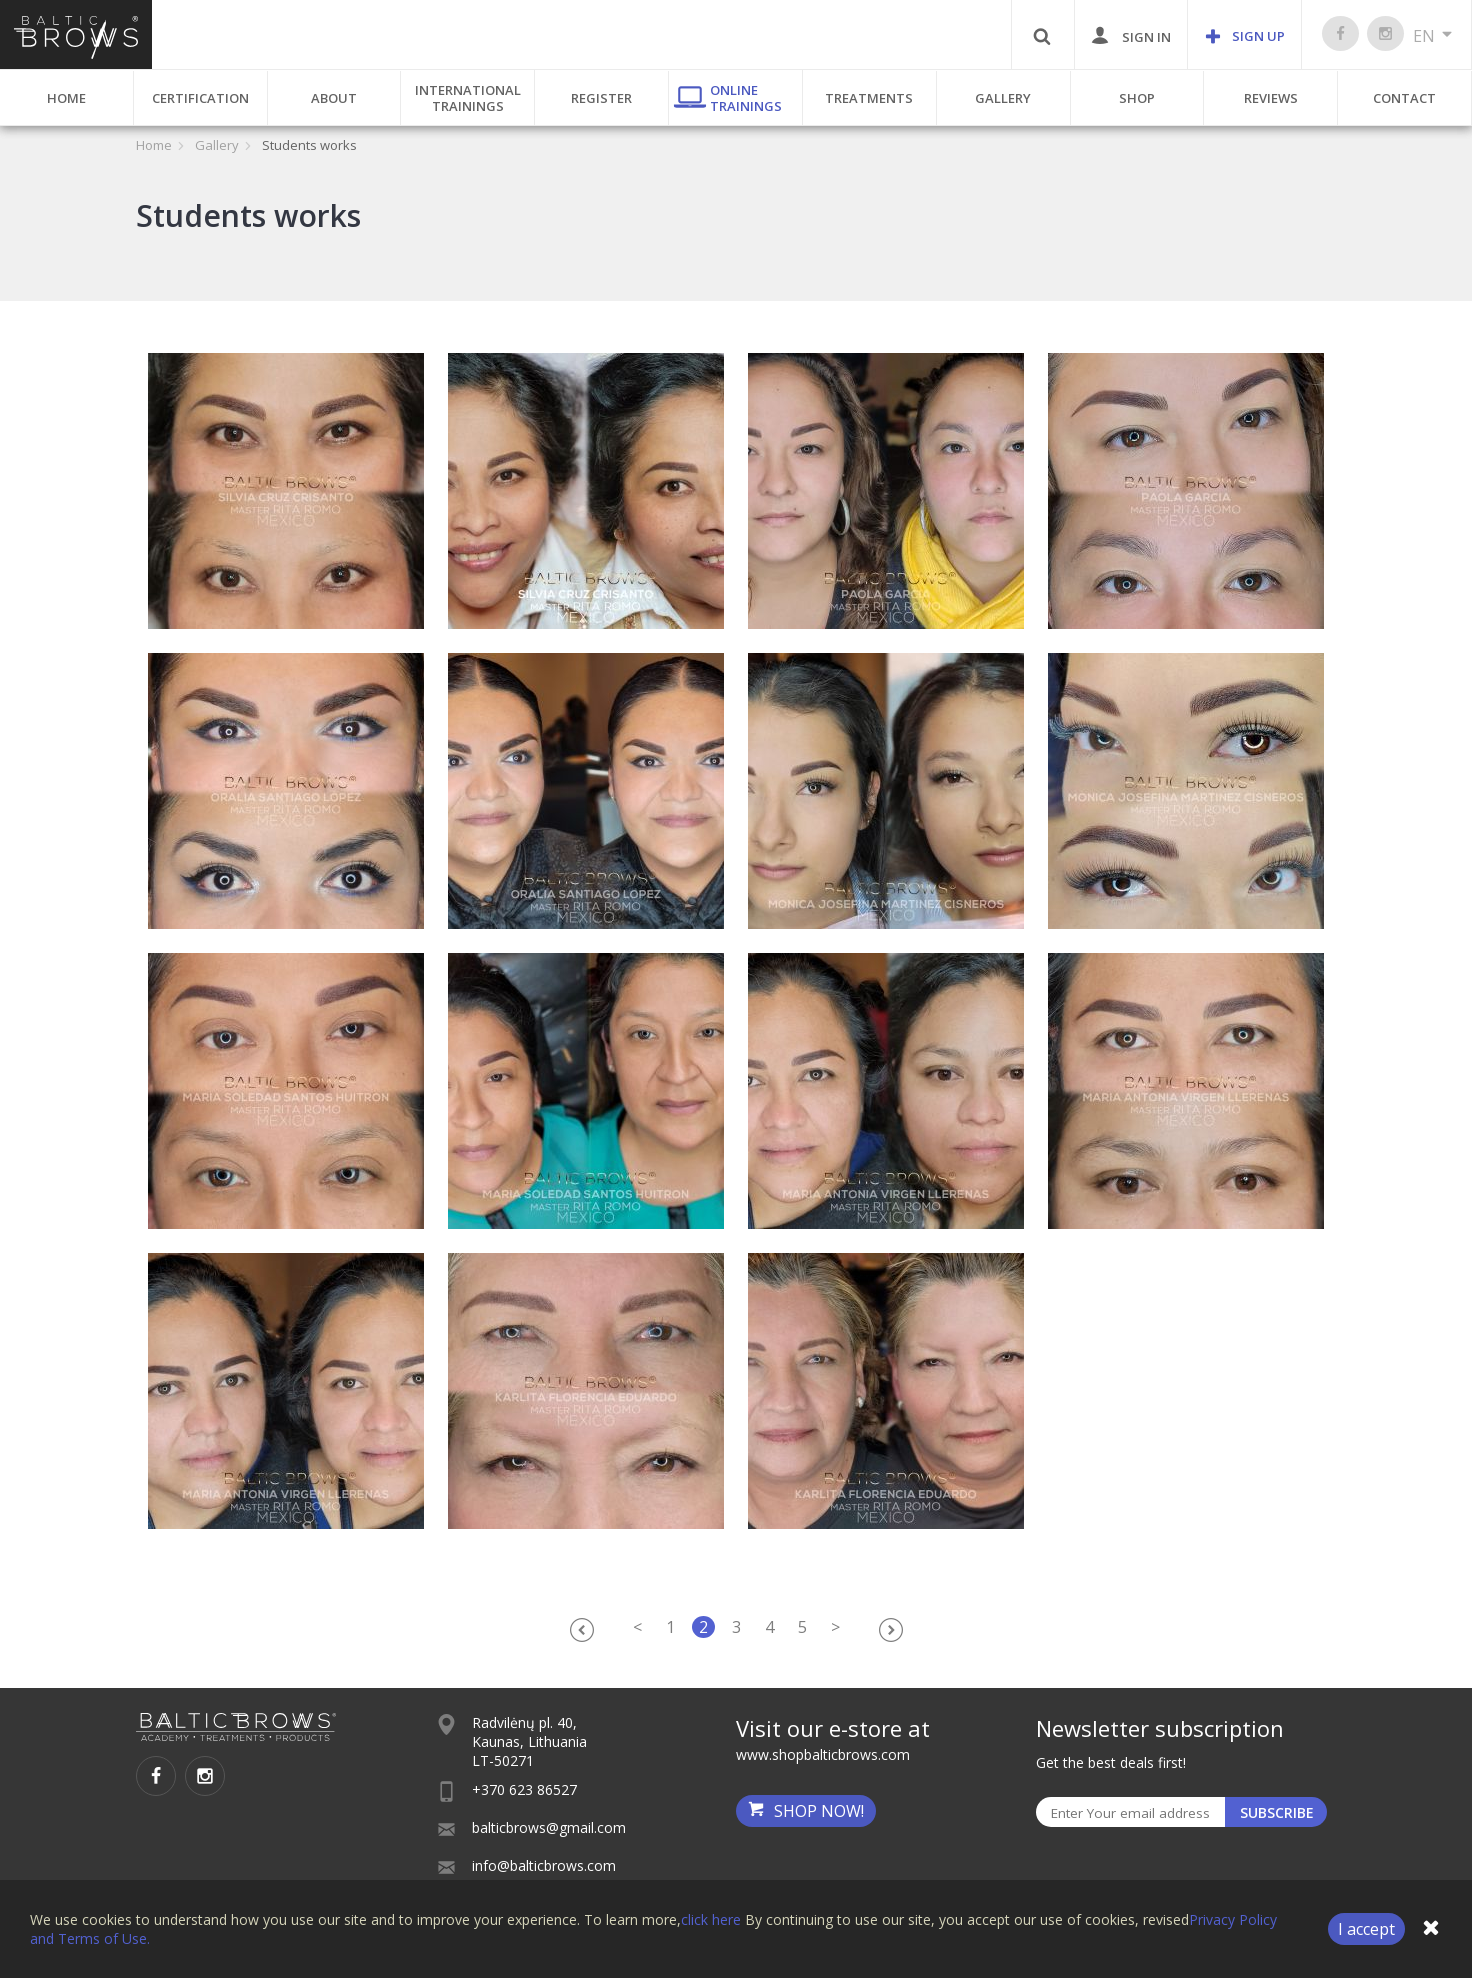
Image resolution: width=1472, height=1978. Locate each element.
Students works (309, 145)
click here (711, 1919)
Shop (1137, 98)
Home (66, 98)
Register (601, 98)
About (334, 98)
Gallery (1003, 98)
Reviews (1271, 98)
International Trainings (468, 98)
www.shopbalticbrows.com (823, 1754)
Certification (200, 98)
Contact (1404, 98)
